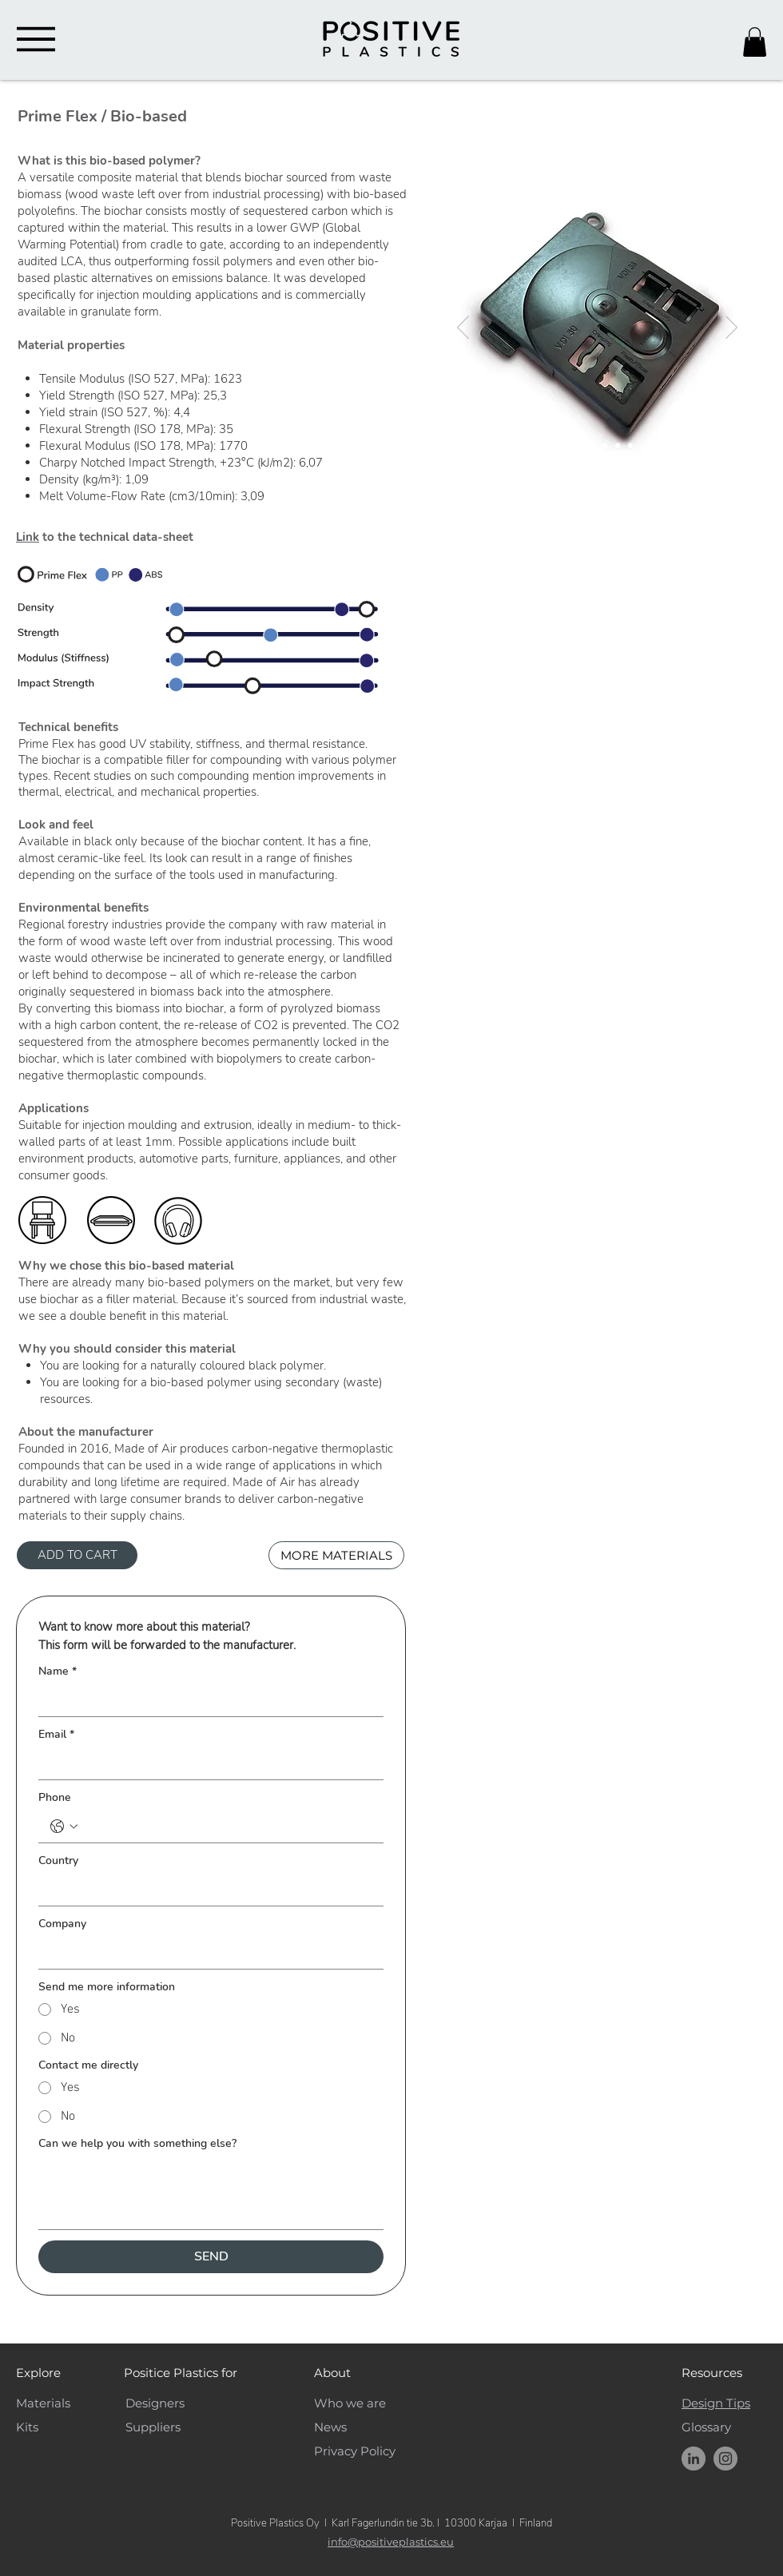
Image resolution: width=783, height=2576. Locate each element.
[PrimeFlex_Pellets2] (604, 445)
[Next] (731, 328)
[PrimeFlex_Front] (565, 445)
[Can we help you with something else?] (211, 2193)
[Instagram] (725, 2459)
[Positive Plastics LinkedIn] (693, 2459)
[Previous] (463, 328)
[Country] (206, 1890)
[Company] (206, 1953)
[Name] (206, 1700)
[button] (754, 42)
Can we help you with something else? (137, 2143)
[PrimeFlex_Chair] (630, 445)
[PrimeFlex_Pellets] (592, 445)
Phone (54, 1797)
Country (58, 1860)
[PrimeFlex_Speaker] (617, 445)
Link (27, 537)
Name (57, 1671)
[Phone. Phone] (227, 1827)
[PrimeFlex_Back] (579, 445)
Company (62, 1923)
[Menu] (36, 39)
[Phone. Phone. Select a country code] (64, 1826)
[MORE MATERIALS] (336, 1555)
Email (56, 1734)
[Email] (206, 1763)
